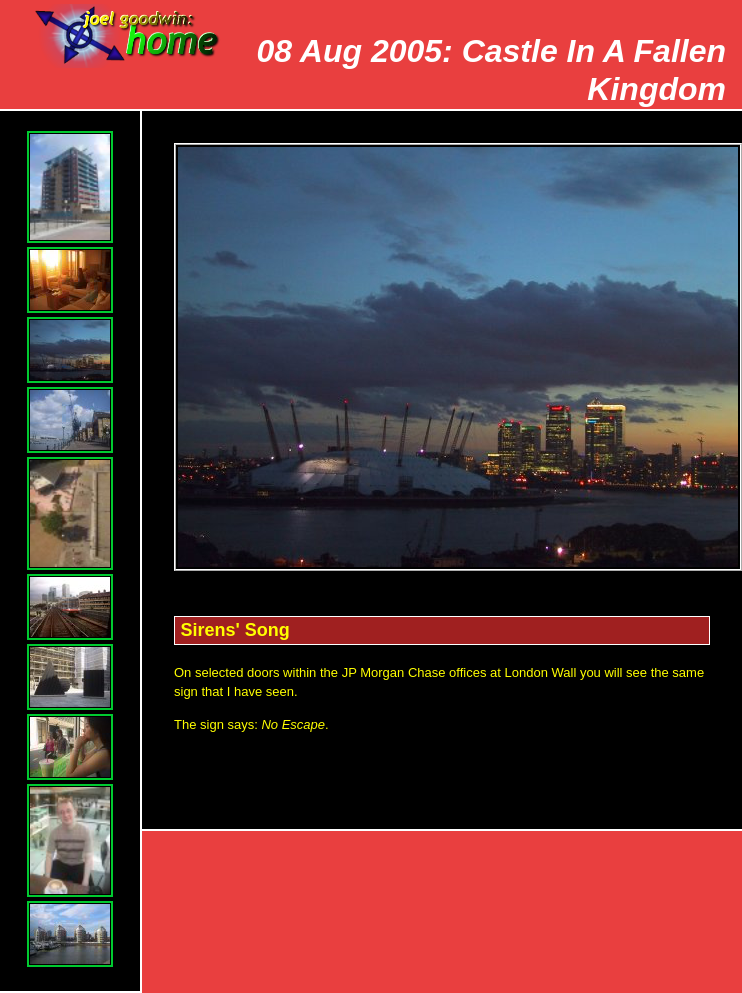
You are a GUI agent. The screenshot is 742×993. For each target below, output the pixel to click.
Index (688, 864)
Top (373, 864)
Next (583, 864)
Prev (478, 864)
